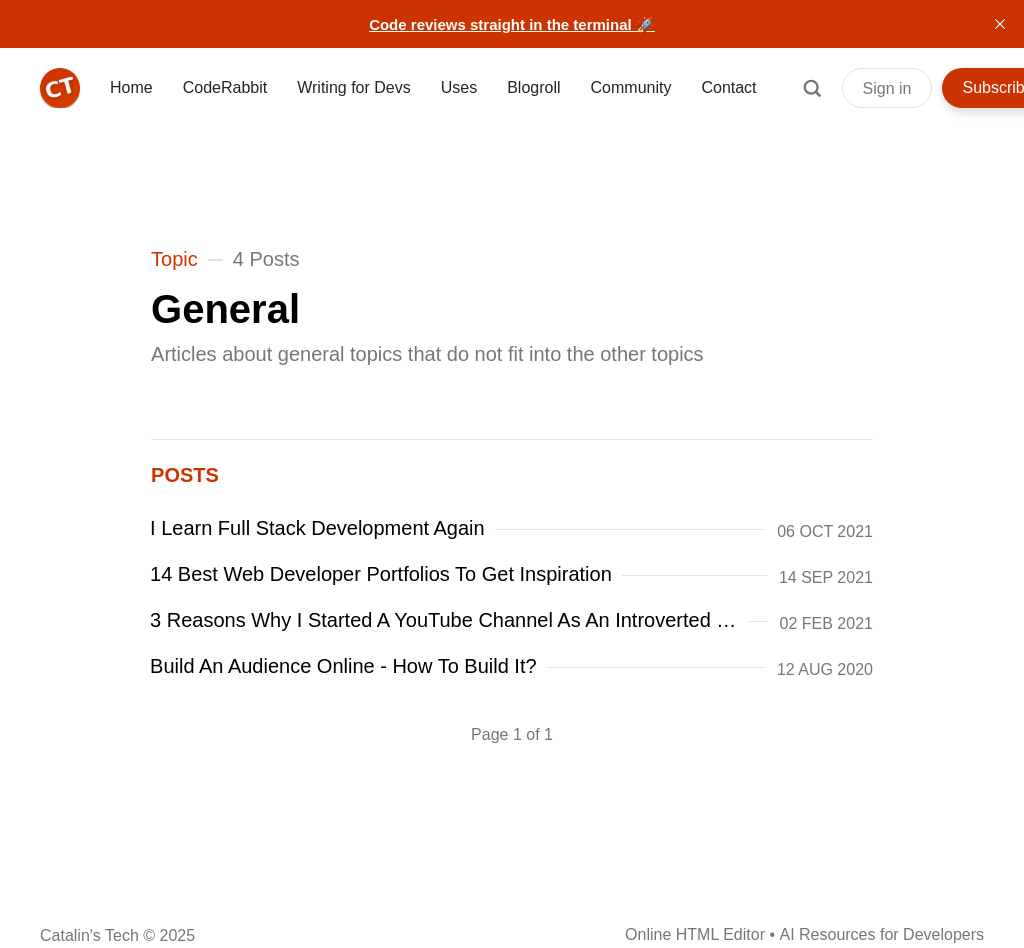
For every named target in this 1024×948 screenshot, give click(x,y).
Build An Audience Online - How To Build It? (344, 666)
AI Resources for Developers (881, 934)
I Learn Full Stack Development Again (318, 528)
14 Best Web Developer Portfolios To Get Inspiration (381, 574)
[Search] (812, 98)
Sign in (887, 88)
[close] (1000, 24)
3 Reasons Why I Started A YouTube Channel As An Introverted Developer (444, 620)
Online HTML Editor (695, 934)
